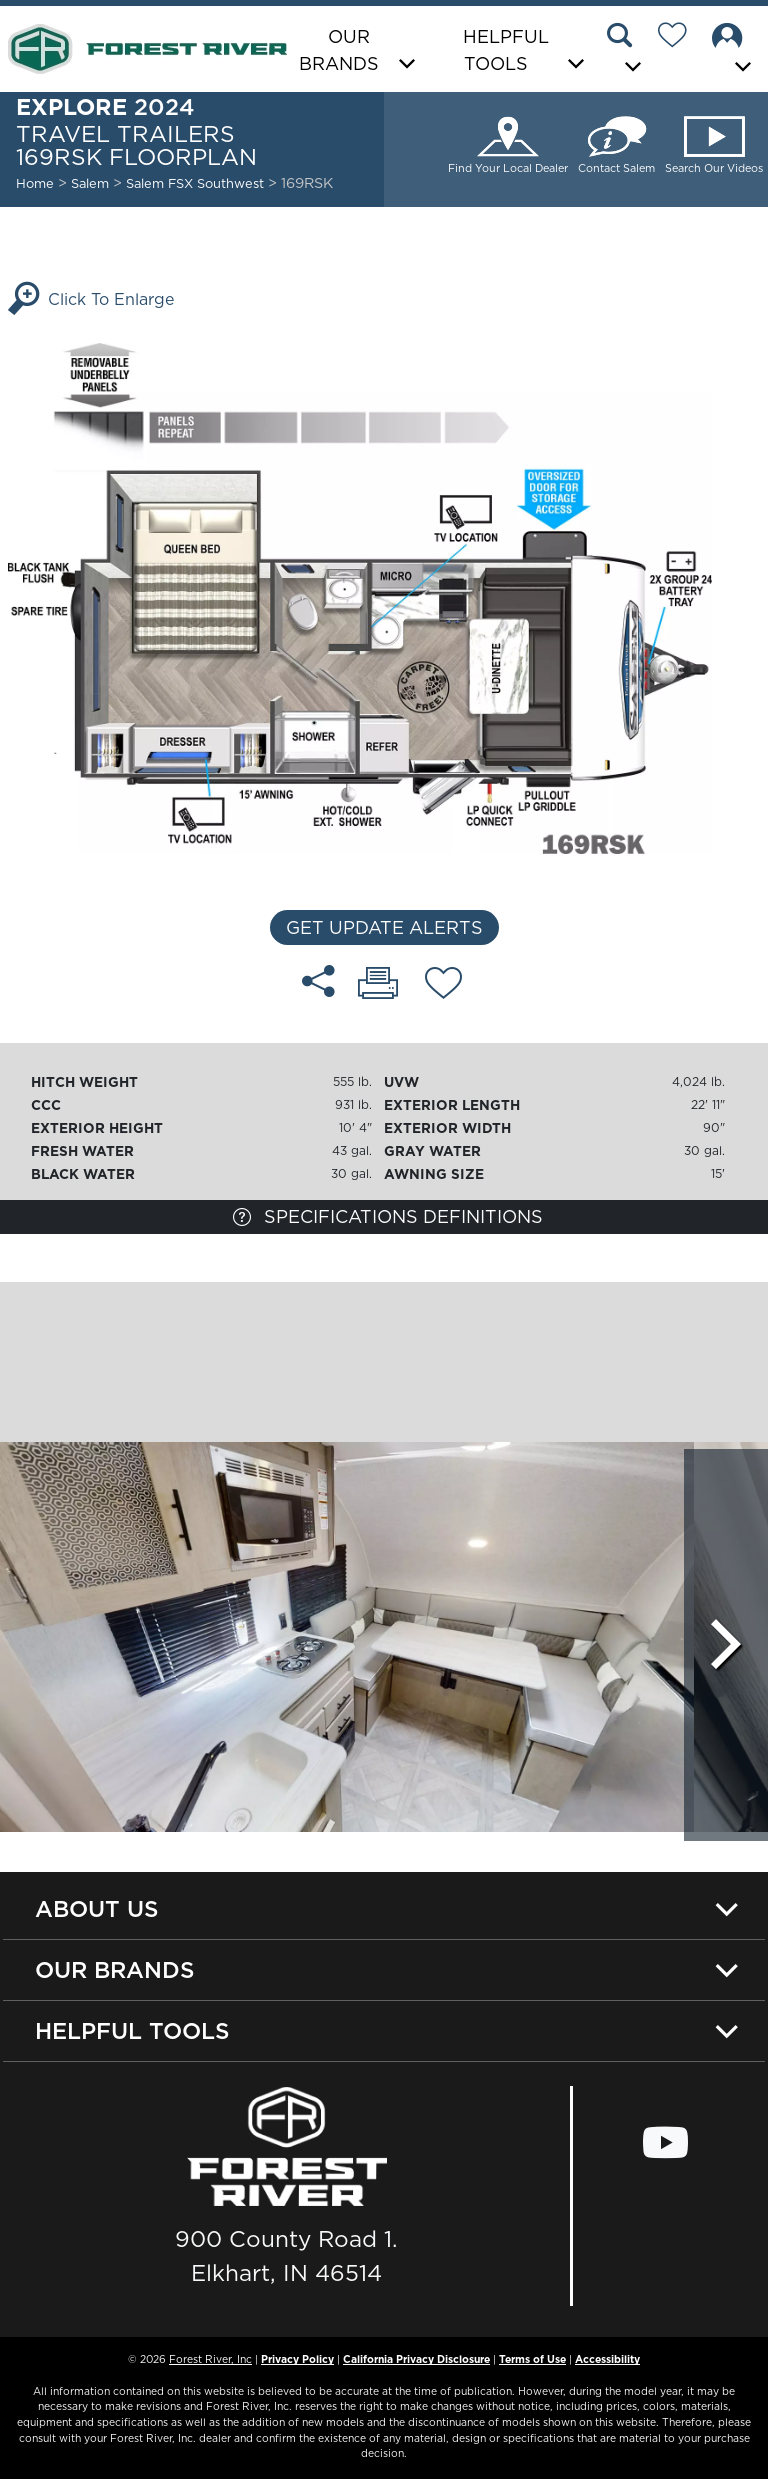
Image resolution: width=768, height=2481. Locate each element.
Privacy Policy (297, 2361)
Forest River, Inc (210, 2361)
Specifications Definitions (388, 1216)
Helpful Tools (132, 2033)
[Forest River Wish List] (680, 38)
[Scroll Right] (725, 1642)
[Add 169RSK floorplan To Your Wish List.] (443, 986)
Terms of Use (532, 2361)
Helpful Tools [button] (506, 50)
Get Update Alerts (384, 927)
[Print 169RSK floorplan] (378, 985)
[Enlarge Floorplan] (384, 597)
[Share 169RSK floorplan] (318, 981)
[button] (627, 51)
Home (35, 183)
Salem (90, 183)
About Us (97, 1909)
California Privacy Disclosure (416, 2361)
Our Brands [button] (339, 50)
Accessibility (607, 2361)
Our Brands (115, 1971)
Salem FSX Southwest (197, 183)
